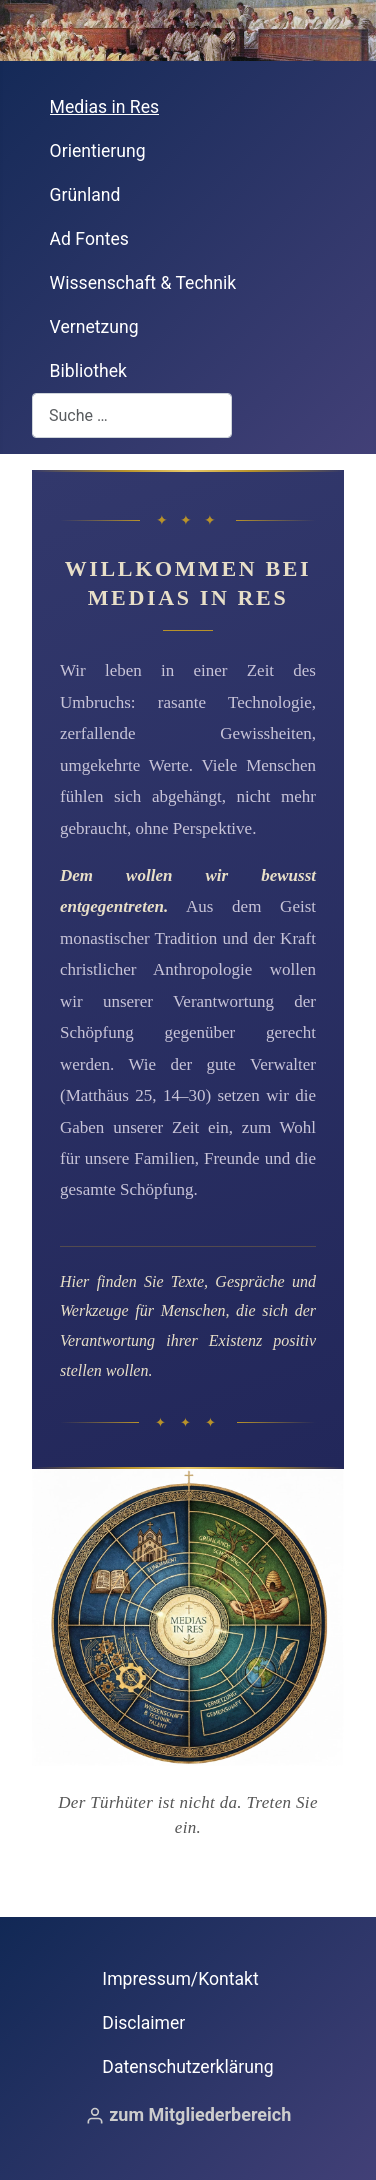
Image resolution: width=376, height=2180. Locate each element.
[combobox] (132, 415)
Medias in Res (105, 107)
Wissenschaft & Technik (143, 283)
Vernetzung (94, 327)
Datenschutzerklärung (187, 2067)
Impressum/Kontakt (180, 1979)
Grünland (85, 195)
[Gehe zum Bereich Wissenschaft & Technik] (110, 1681)
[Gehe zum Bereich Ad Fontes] (110, 1573)
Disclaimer (143, 2023)
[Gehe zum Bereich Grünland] (266, 1573)
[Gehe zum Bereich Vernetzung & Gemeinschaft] (266, 1681)
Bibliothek (88, 371)
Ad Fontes (89, 239)
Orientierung (98, 151)
